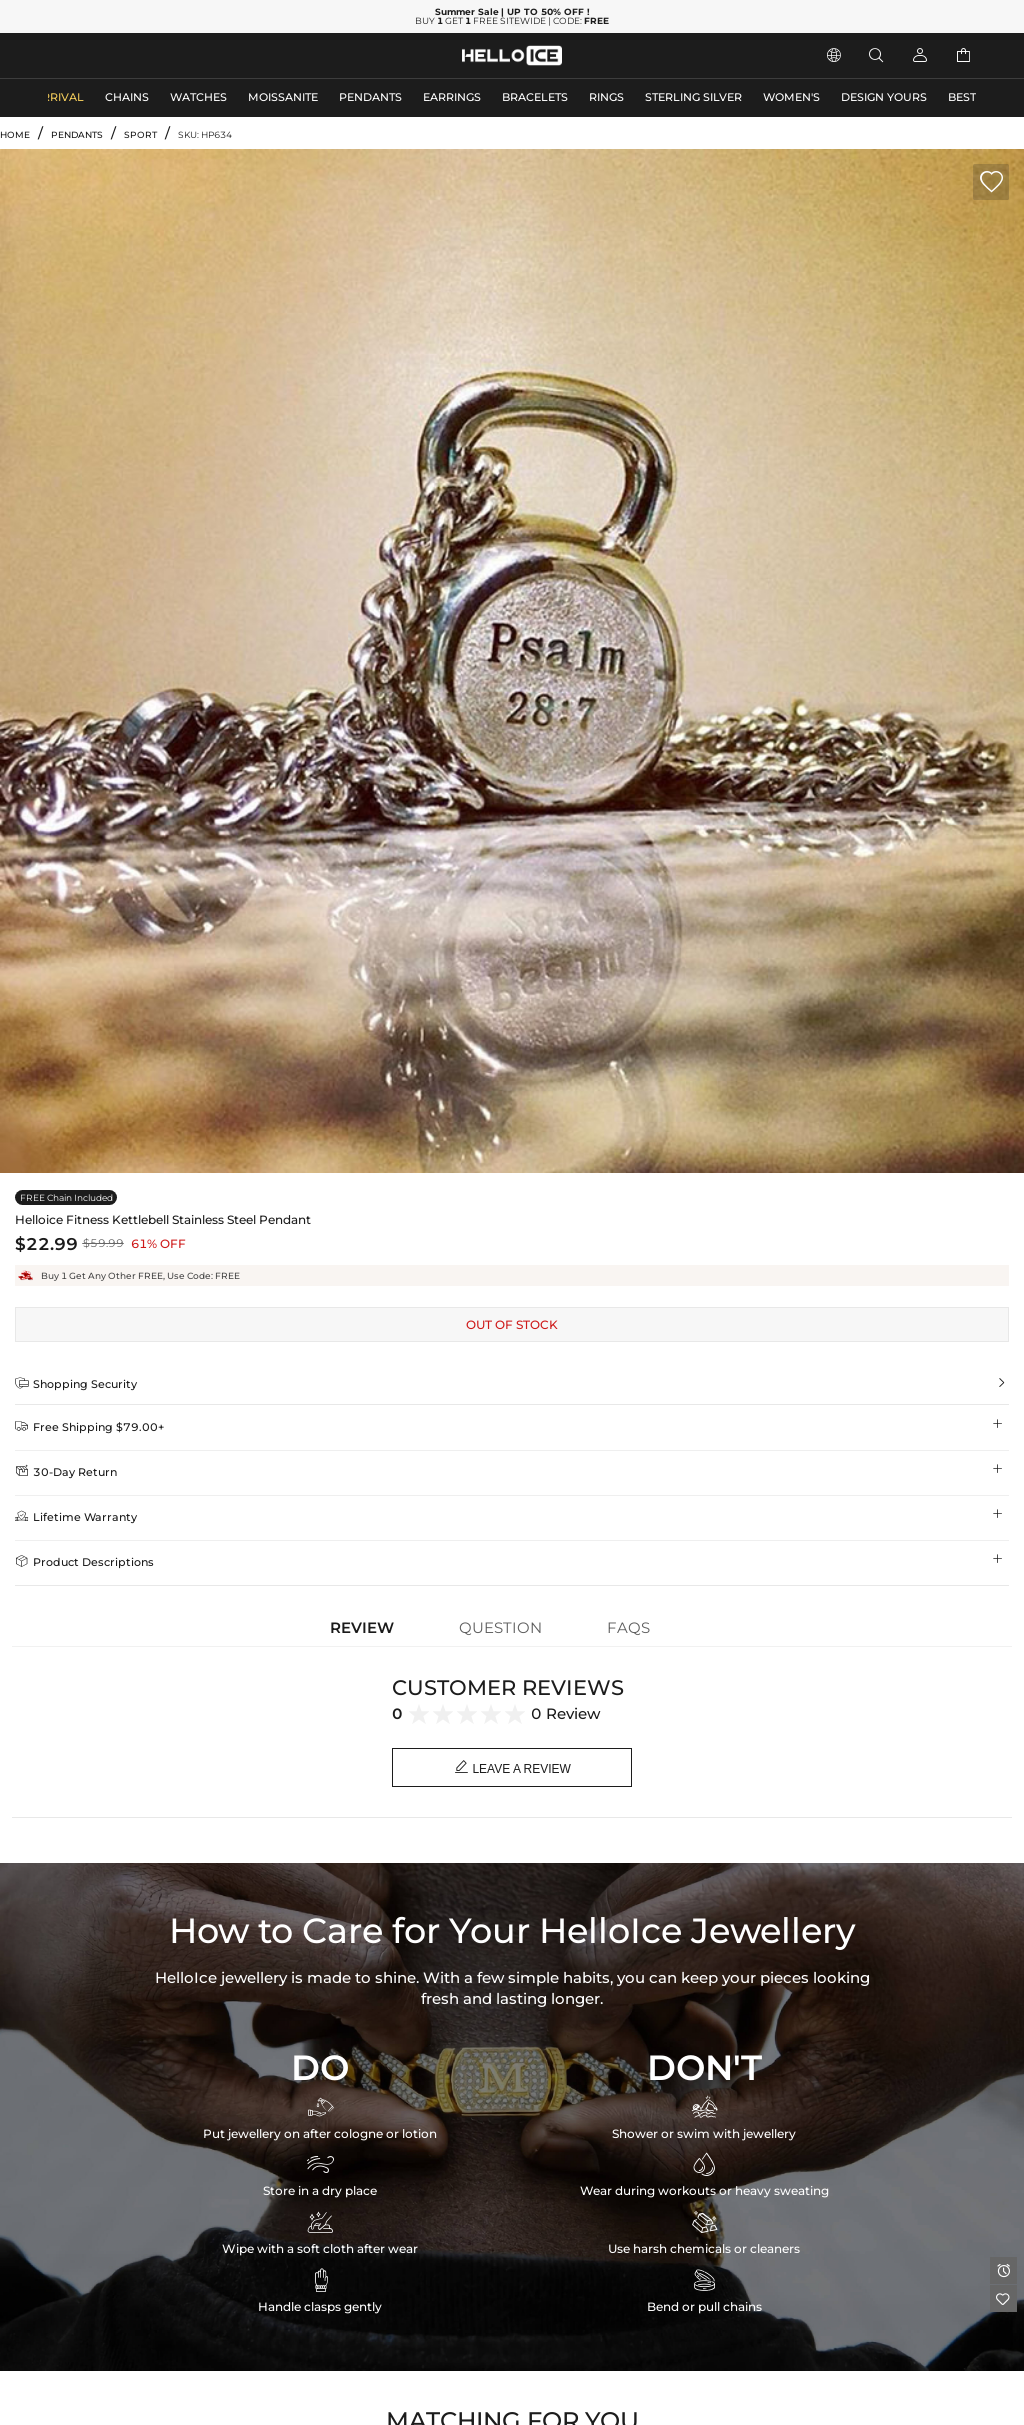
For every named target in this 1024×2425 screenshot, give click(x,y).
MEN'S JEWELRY (94, 55)
